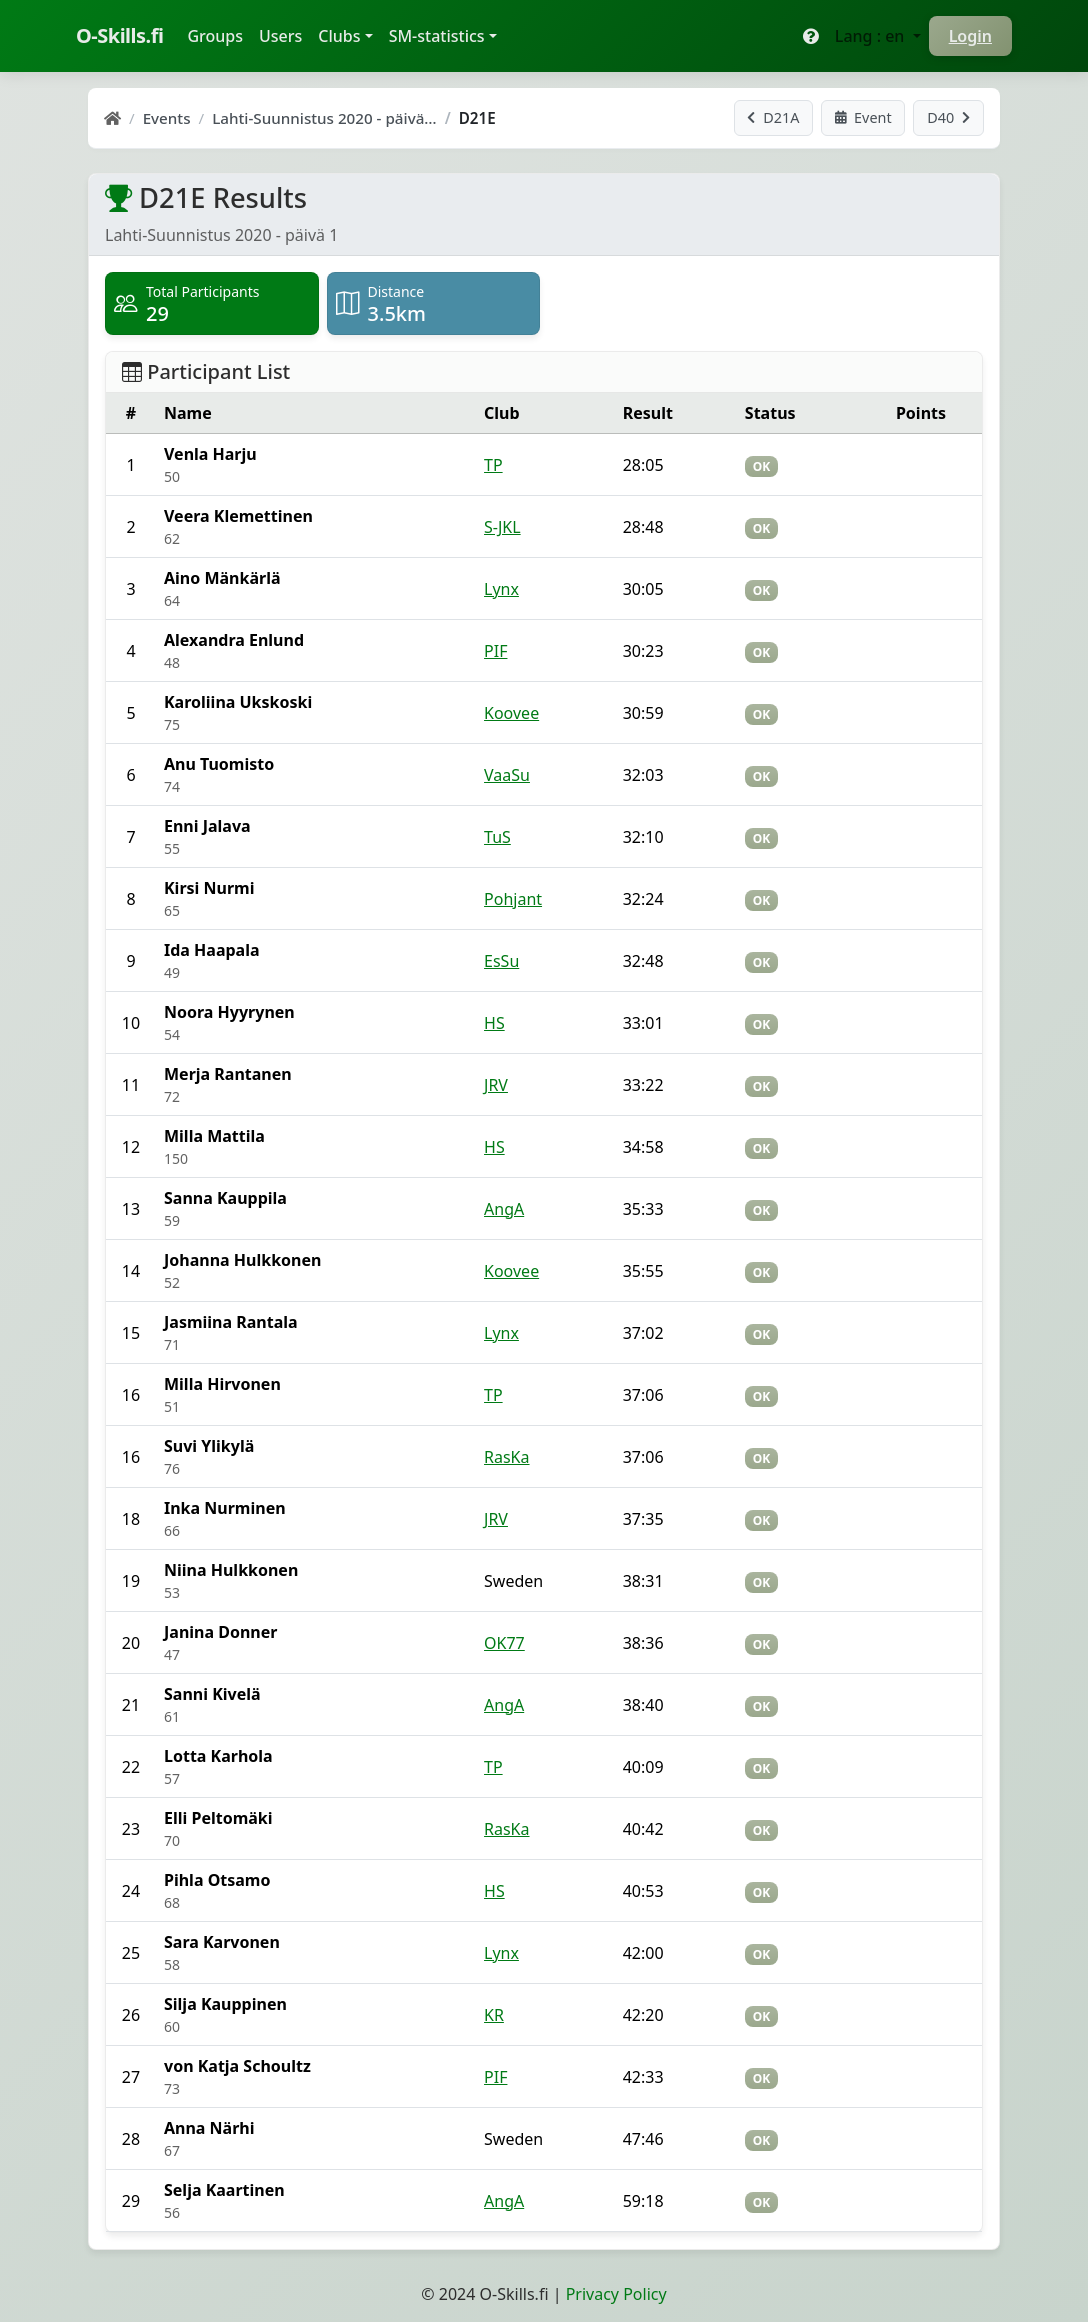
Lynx (501, 589)
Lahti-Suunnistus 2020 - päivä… (324, 118)
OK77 (504, 1643)
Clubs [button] (339, 36)
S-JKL (502, 527)
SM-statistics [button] (437, 36)
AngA (504, 1209)
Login (970, 36)
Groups (219, 35)
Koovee (511, 713)
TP (493, 465)
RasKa (506, 1457)
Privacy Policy (616, 2294)
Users (280, 36)
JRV (496, 1085)
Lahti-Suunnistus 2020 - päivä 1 (221, 235)
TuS (497, 837)
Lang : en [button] (872, 36)
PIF (495, 651)
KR (494, 2015)
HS (494, 1023)
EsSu (501, 961)
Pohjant (513, 899)
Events (167, 118)
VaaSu (507, 775)
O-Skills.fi (119, 35)
